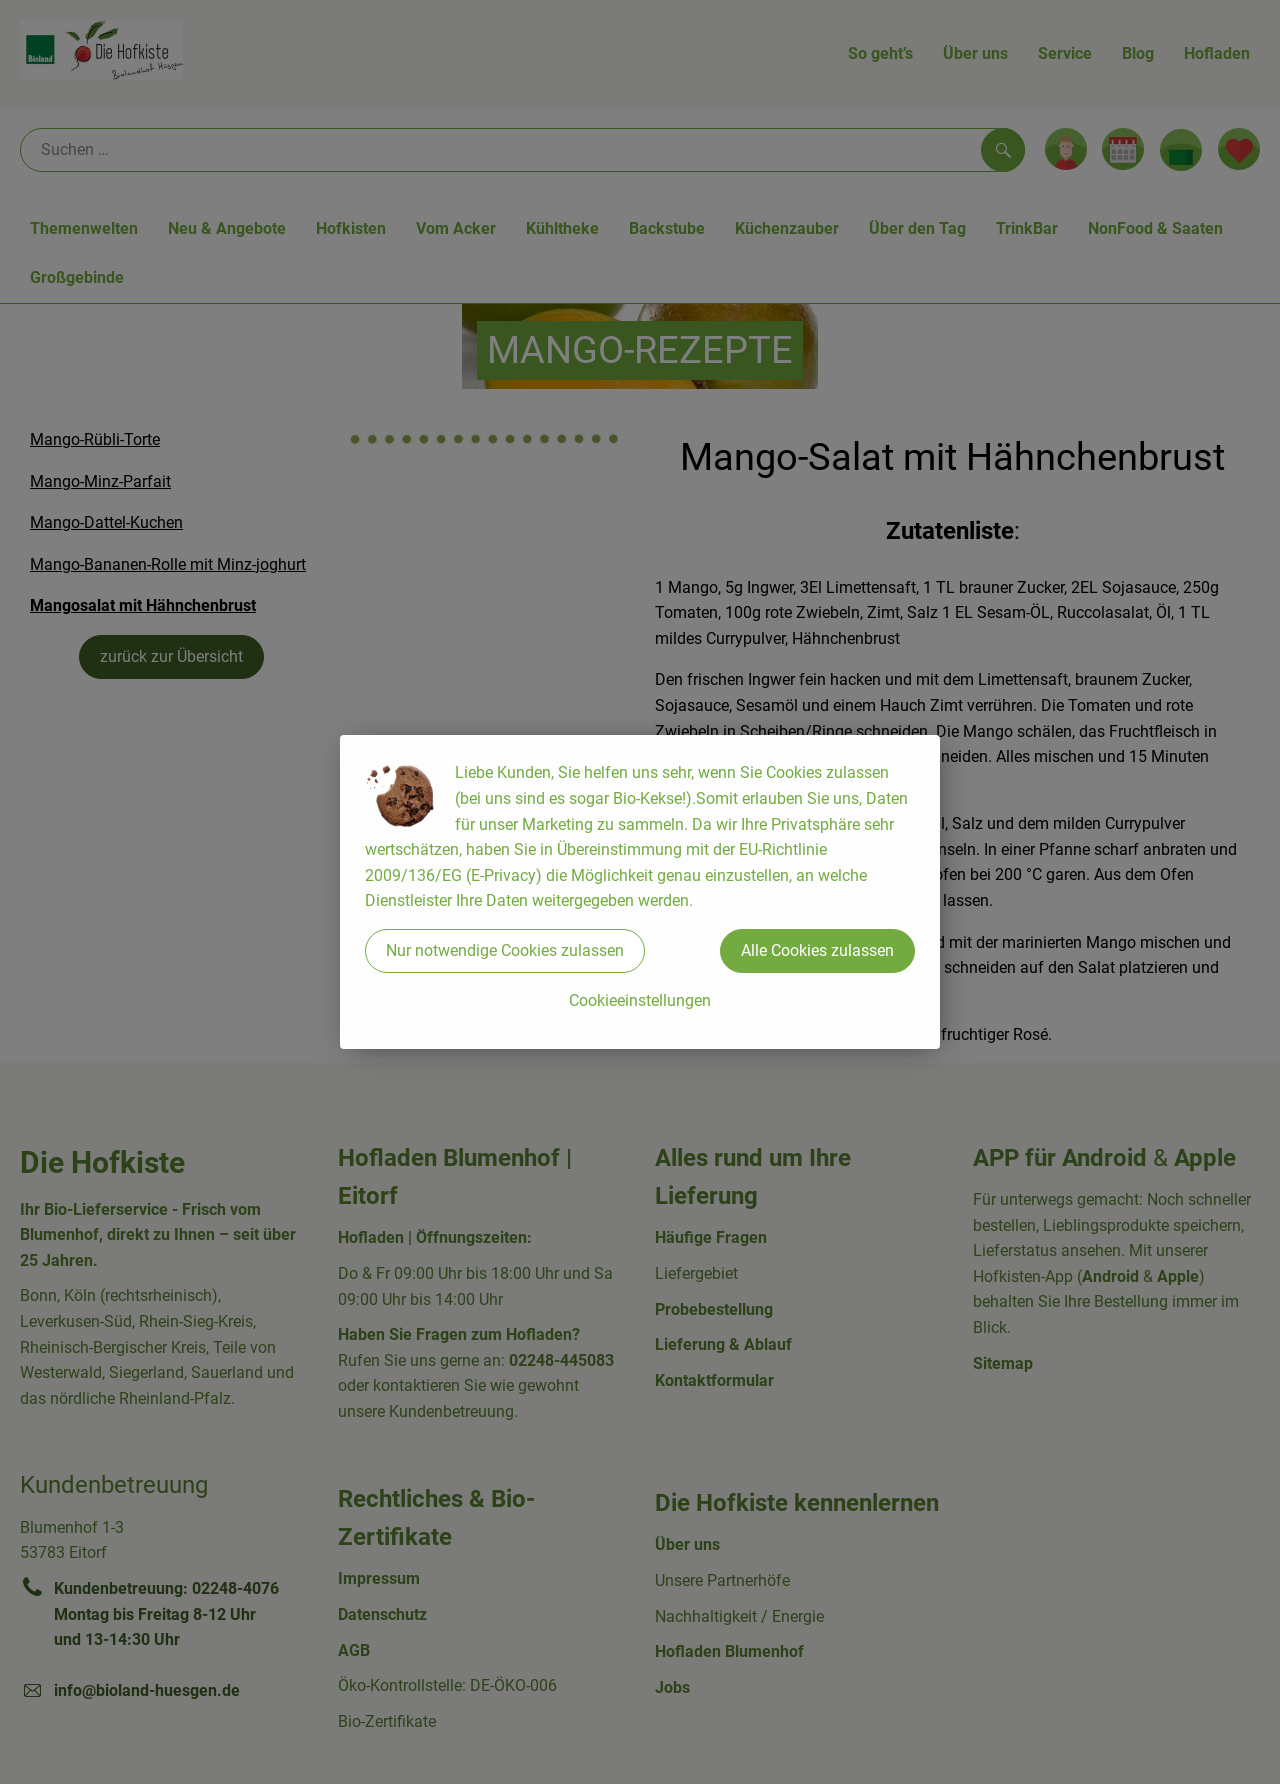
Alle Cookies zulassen (817, 950)
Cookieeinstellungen (640, 1000)
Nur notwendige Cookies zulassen (505, 950)
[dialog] (640, 892)
